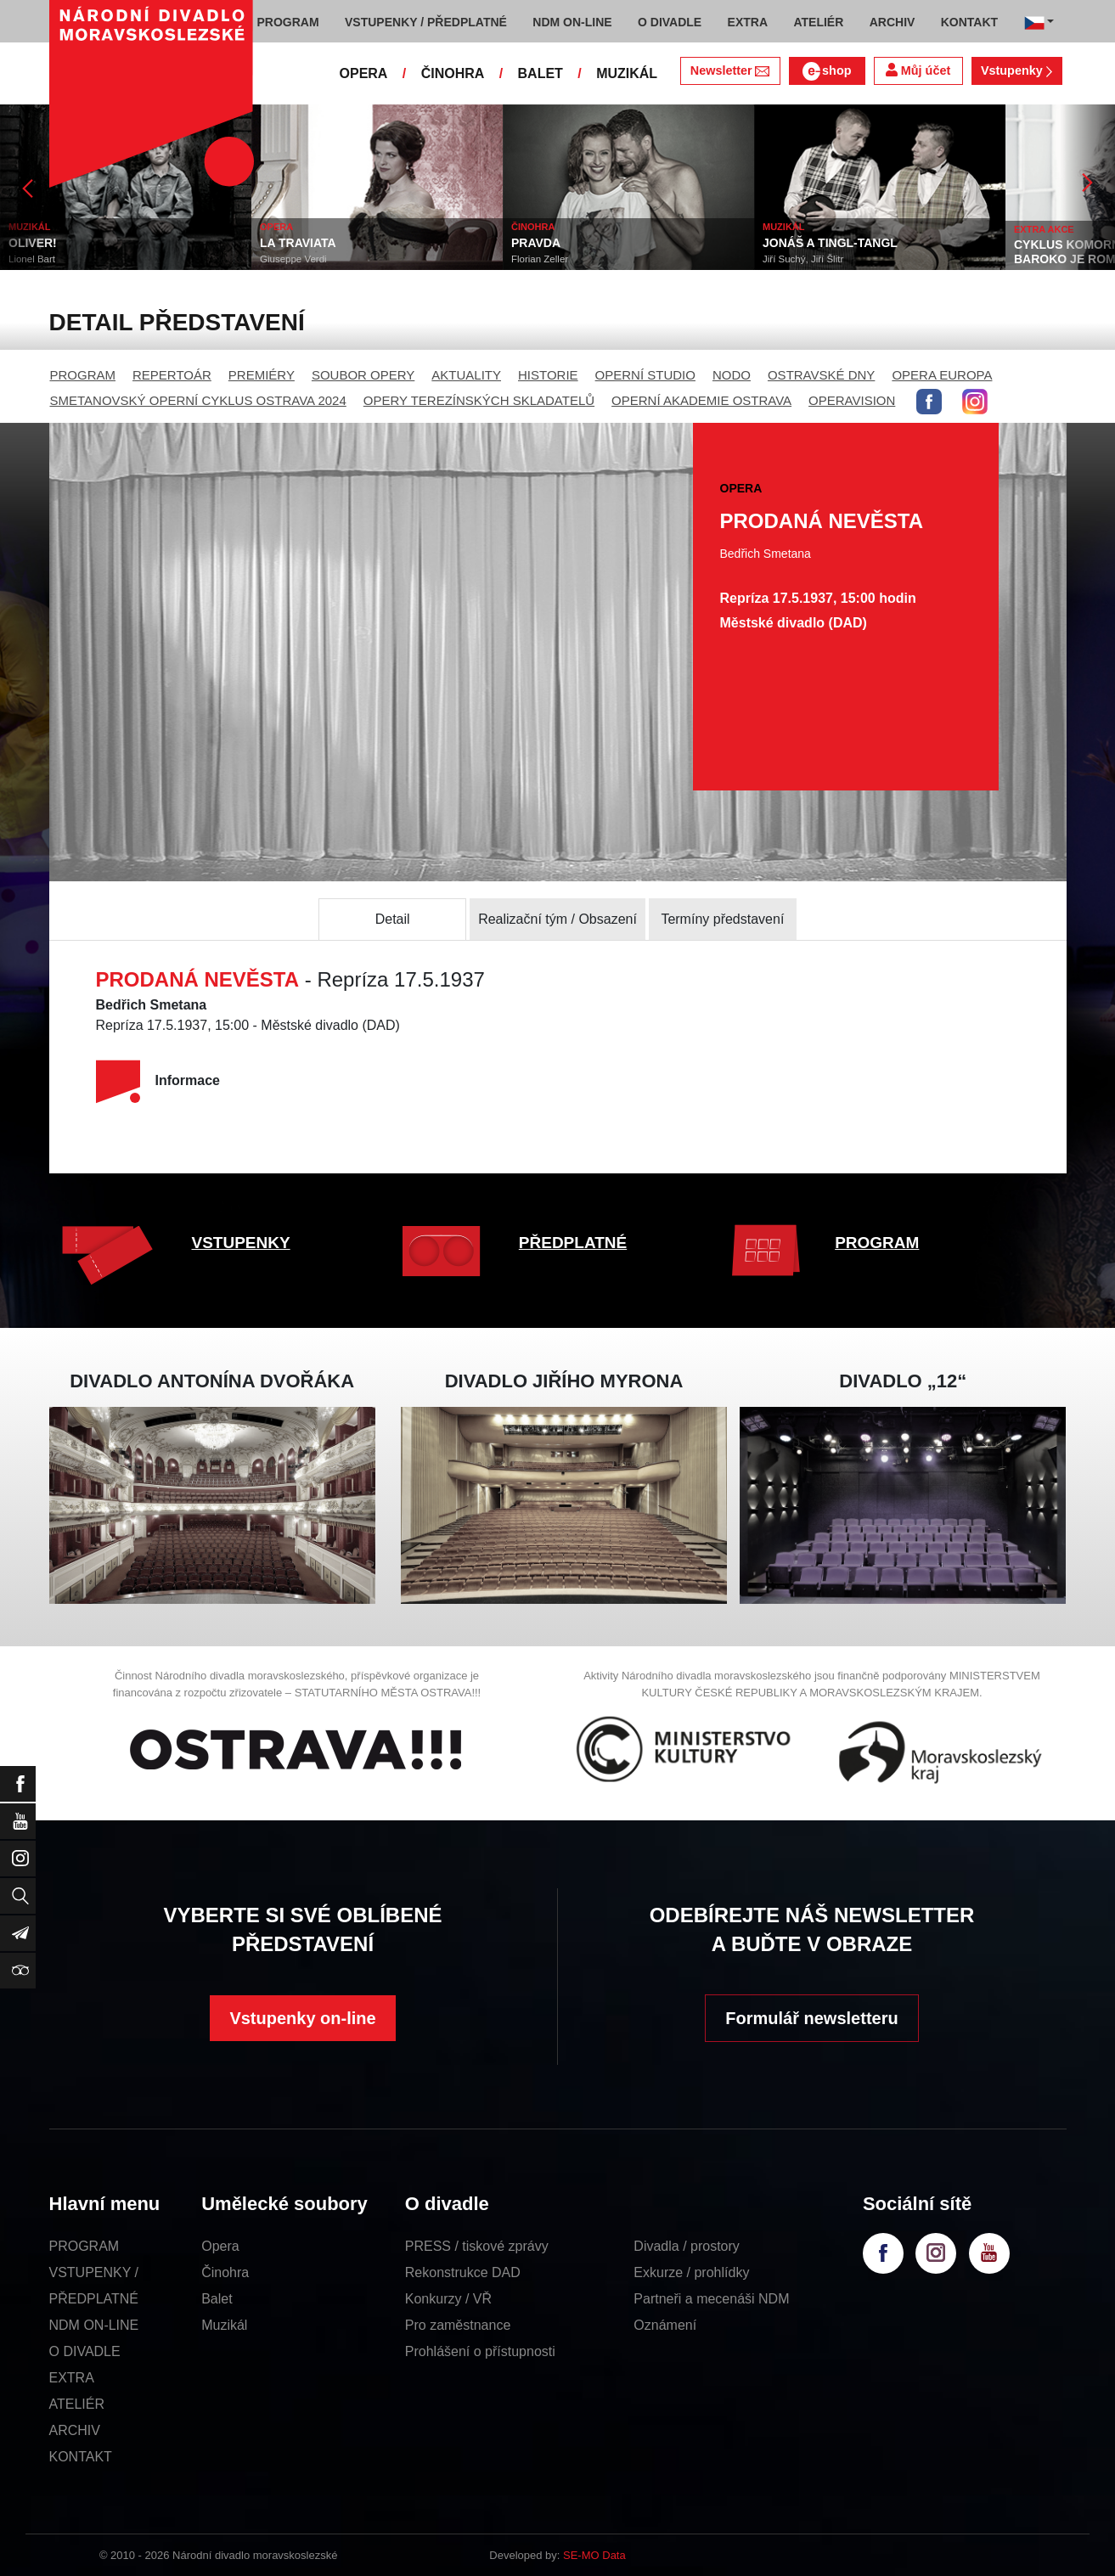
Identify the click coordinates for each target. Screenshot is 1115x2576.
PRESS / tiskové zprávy (477, 2246)
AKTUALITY (466, 375)
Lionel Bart (31, 259)
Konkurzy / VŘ (448, 2299)
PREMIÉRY (261, 375)
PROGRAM (83, 375)
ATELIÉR (77, 2404)
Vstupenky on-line (302, 2018)
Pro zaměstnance (458, 2325)
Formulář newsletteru (811, 2018)
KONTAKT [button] (969, 22)
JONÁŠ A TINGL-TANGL (830, 243)
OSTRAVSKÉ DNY (821, 375)
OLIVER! (32, 243)
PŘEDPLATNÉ (573, 1242)
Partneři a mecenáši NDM (711, 2299)
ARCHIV (74, 2430)
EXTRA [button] (748, 22)
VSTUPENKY (241, 1242)
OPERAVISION (851, 400)
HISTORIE (548, 375)
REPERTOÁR (171, 375)
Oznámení (665, 2325)
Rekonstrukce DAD (463, 2272)
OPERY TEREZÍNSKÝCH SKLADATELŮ (478, 400)
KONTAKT (80, 2456)
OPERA (364, 73)
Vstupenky (1016, 70)
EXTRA (71, 2378)
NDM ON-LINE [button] (571, 22)
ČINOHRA (453, 73)
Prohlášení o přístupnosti (480, 2351)
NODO (731, 375)
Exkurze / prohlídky (691, 2272)
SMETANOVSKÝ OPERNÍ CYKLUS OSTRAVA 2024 (198, 400)
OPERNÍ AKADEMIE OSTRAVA (701, 400)
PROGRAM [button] (288, 22)
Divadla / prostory (687, 2246)
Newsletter (729, 70)
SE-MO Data (594, 2555)
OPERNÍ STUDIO (645, 375)
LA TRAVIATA (298, 243)
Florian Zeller (539, 259)
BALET (540, 73)
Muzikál (224, 2325)
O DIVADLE (85, 2351)
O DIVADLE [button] (669, 22)
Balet (216, 2299)
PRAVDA (535, 243)
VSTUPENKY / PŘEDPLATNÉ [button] (426, 22)
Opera (220, 2246)
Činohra (225, 2272)
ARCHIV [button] (892, 22)
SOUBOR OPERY (363, 375)
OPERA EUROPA (942, 375)
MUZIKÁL (626, 73)
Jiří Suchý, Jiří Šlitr (803, 259)
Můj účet (918, 70)
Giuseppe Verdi (293, 259)
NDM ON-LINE (94, 2325)
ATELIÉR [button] (818, 22)
